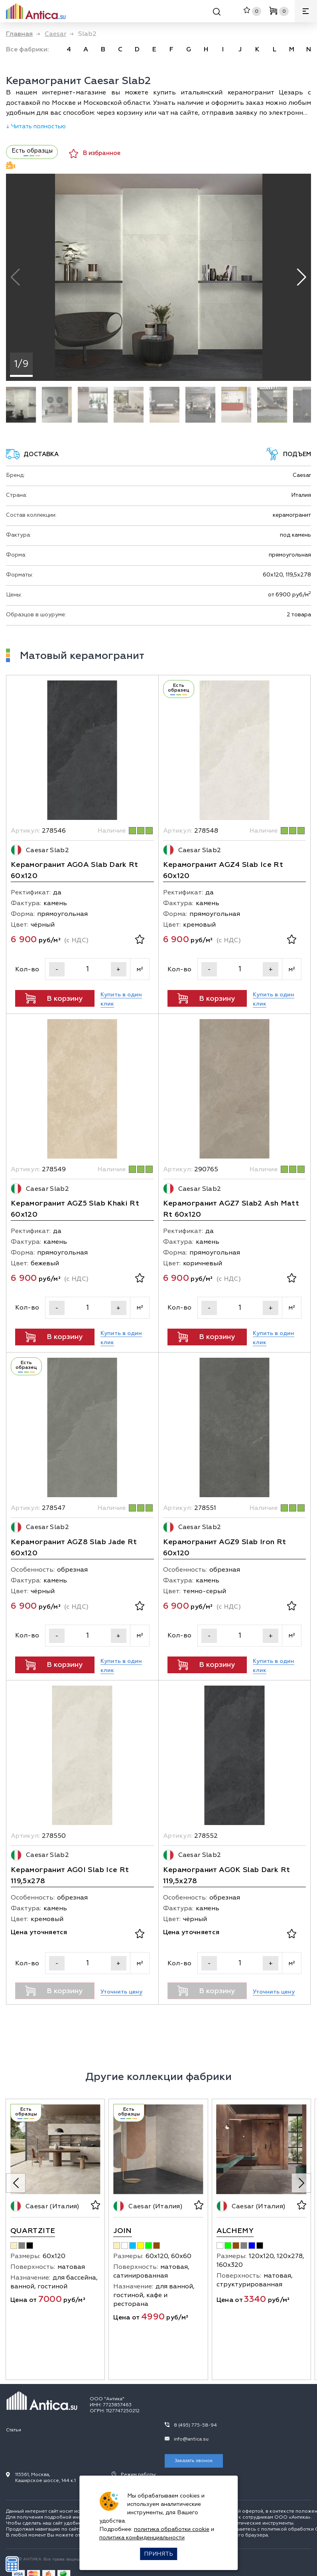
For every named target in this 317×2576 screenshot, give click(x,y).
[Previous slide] (16, 2183)
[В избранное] (139, 940)
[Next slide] (301, 2183)
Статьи (13, 2430)
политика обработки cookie (171, 2529)
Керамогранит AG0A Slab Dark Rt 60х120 (74, 870)
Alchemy (235, 2230)
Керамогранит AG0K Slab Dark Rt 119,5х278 (226, 1875)
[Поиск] (217, 13)
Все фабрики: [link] (27, 49)
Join (122, 2230)
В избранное (94, 153)
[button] (301, 277)
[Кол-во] (88, 969)
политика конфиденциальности (142, 2537)
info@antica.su (191, 2439)
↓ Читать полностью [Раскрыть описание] (36, 126)
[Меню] (306, 11)
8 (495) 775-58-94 (195, 2425)
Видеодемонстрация (10, 165)
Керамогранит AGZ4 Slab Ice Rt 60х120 (223, 870)
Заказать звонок (194, 2461)
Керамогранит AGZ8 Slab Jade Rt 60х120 (74, 1547)
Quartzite (32, 2230)
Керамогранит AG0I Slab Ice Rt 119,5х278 (70, 1875)
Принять (158, 2554)
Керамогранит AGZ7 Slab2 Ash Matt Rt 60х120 (231, 1209)
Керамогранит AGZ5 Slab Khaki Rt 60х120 (75, 1209)
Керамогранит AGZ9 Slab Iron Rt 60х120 (224, 1547)
